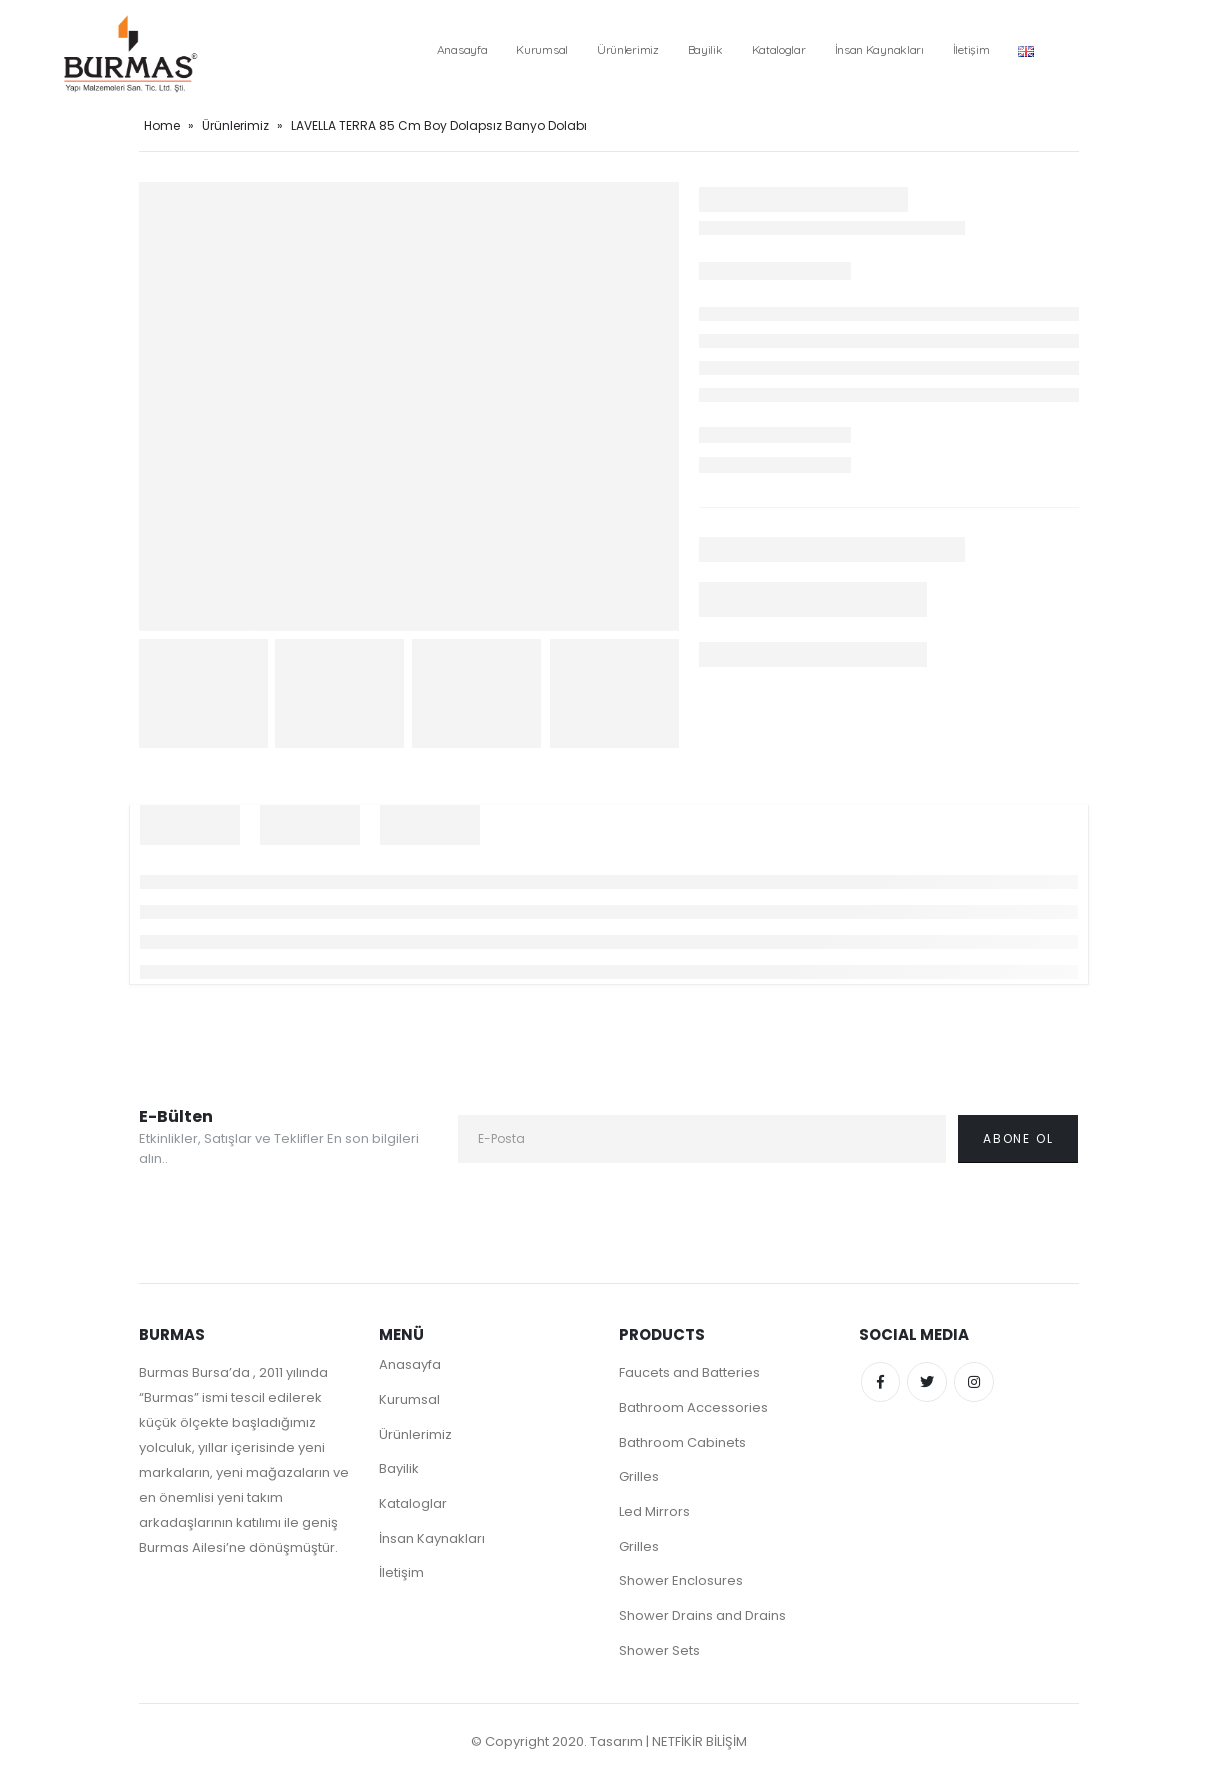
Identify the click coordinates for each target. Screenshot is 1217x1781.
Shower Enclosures (681, 1582)
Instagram (975, 1382)
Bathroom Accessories (693, 1407)
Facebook (881, 1382)
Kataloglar (779, 49)
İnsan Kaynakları (879, 49)
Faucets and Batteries (689, 1372)
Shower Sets (659, 1652)
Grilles (639, 1477)
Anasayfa (462, 49)
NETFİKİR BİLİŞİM (699, 1743)
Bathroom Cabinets (682, 1442)
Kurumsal (542, 49)
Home (162, 125)
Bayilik (705, 49)
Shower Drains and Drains (702, 1617)
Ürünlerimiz (628, 49)
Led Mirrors (654, 1512)
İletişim (971, 49)
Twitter (928, 1382)
